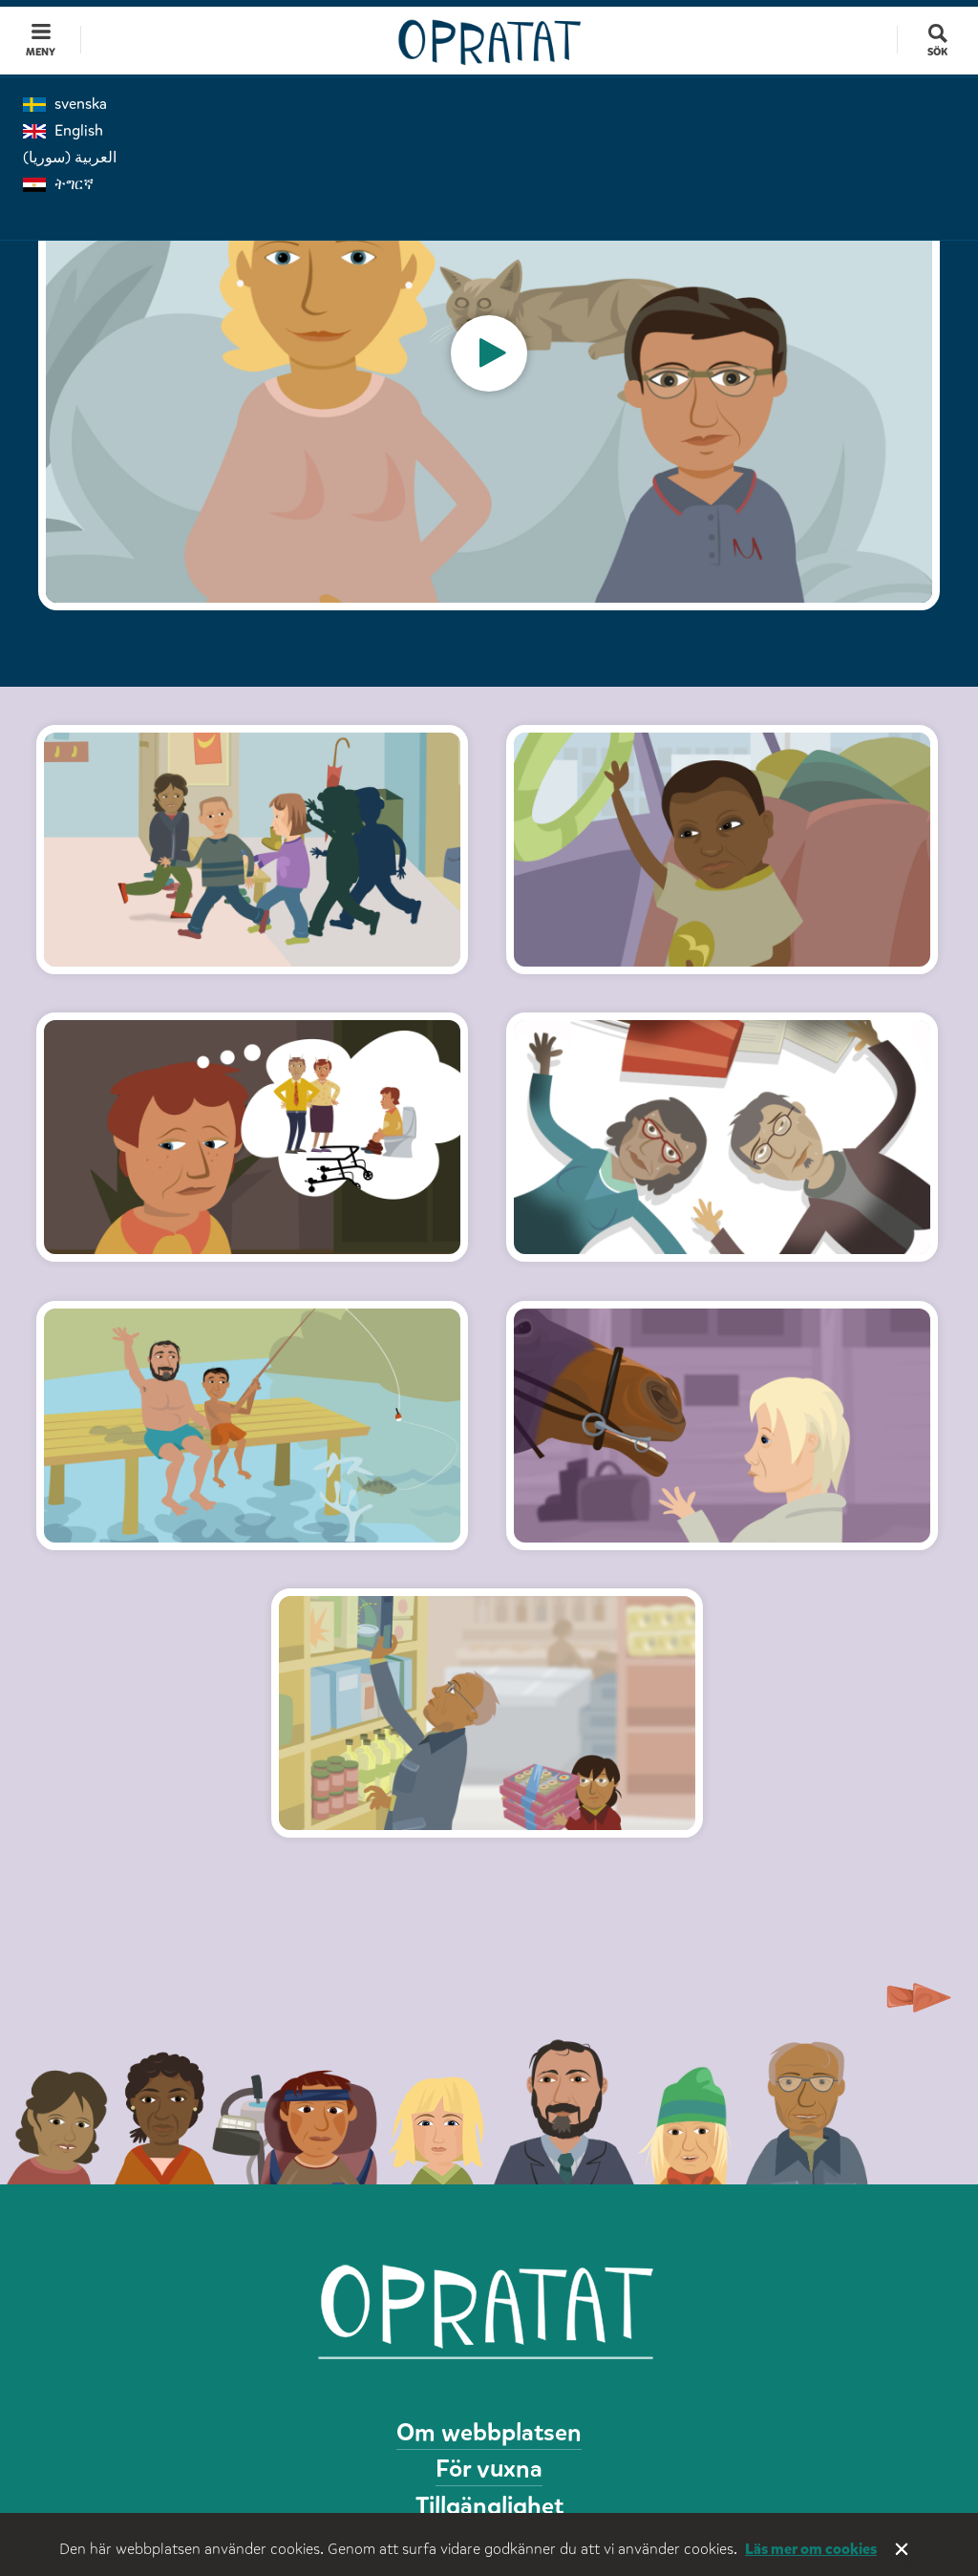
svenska (65, 104)
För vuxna (489, 2468)
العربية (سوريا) (70, 157)
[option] (489, 353)
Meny (40, 52)
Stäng (903, 2551)
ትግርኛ (58, 184)
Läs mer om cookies (811, 2549)
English (63, 130)
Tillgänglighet (489, 2506)
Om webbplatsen (489, 2432)
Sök (937, 52)
